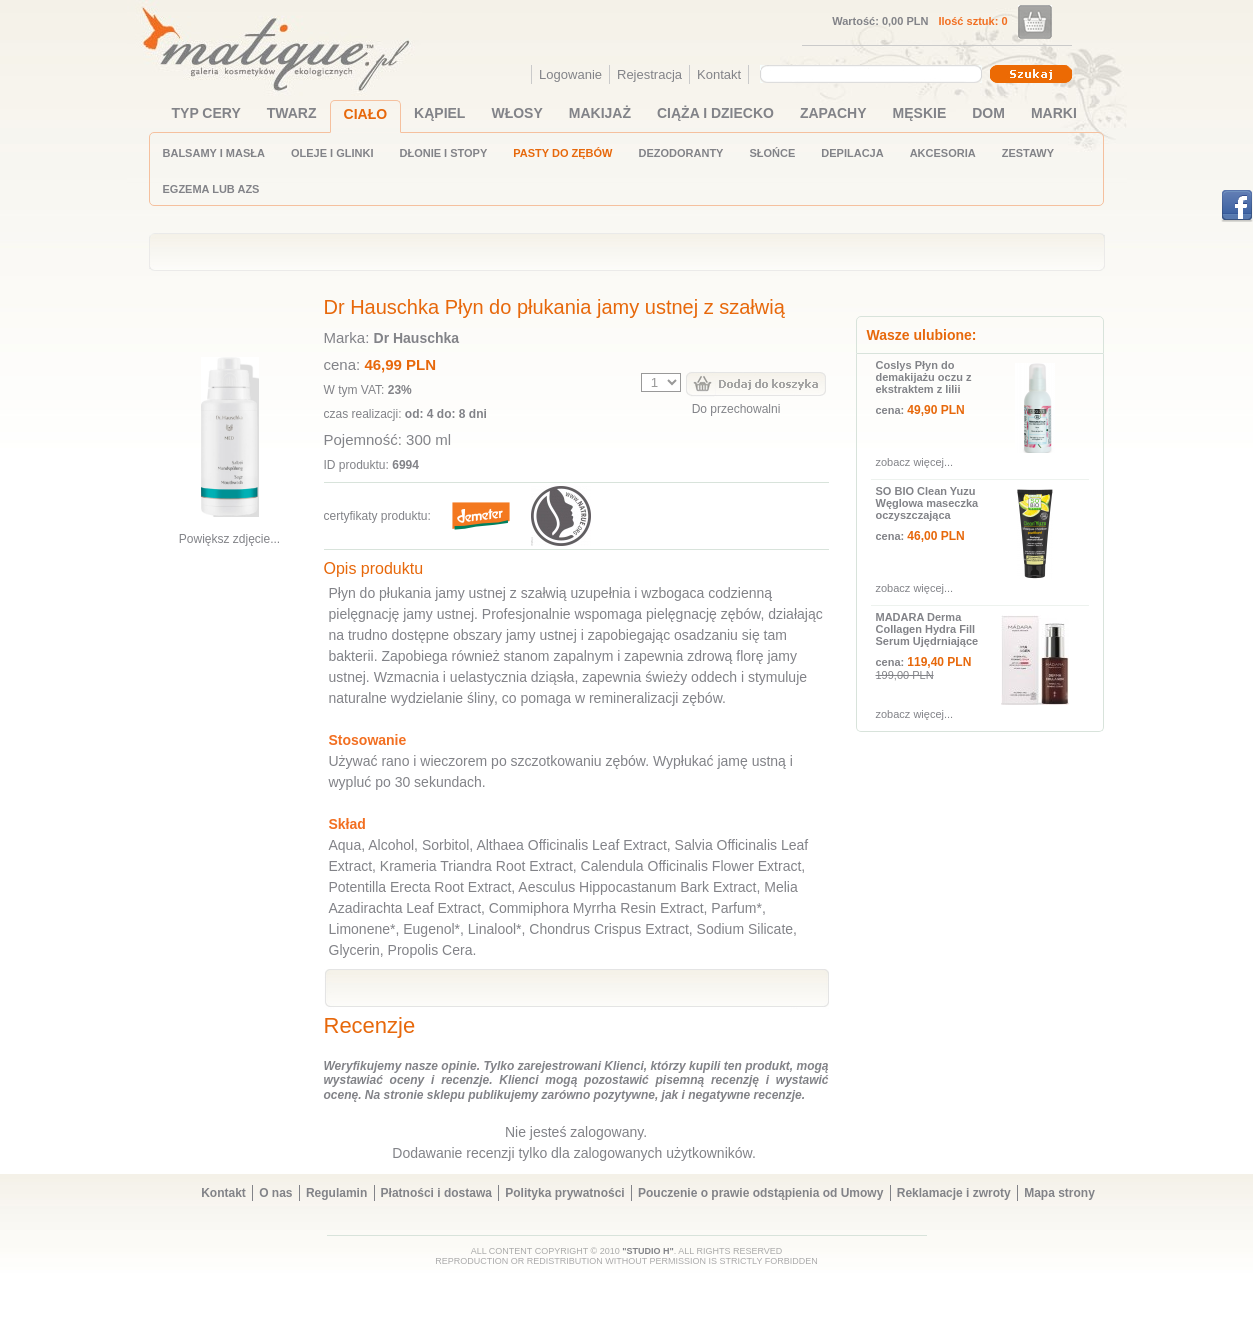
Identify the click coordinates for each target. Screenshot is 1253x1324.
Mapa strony (1059, 1193)
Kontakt (719, 74)
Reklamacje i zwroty (954, 1193)
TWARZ (292, 113)
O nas (275, 1193)
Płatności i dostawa (436, 1193)
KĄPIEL (439, 113)
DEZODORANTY (681, 153)
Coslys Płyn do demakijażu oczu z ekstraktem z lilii (924, 377)
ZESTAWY (1028, 153)
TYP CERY (206, 113)
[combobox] (873, 74)
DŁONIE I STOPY (443, 153)
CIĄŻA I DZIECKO (715, 113)
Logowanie (570, 74)
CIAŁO (366, 114)
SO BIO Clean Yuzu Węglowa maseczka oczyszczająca (927, 503)
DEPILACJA (852, 153)
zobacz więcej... (915, 462)
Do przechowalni (736, 409)
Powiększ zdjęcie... (229, 539)
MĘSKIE (920, 113)
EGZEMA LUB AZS (211, 189)
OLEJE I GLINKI (332, 153)
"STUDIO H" (648, 1251)
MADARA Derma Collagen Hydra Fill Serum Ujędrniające (927, 629)
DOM (988, 113)
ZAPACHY (833, 113)
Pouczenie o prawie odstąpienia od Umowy (760, 1193)
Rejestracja (649, 74)
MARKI (1054, 113)
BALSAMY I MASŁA (214, 153)
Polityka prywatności (564, 1193)
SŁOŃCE (772, 153)
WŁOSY (516, 113)
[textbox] (866, 73)
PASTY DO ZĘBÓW (562, 153)
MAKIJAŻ (600, 113)
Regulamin (336, 1193)
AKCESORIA (943, 153)
